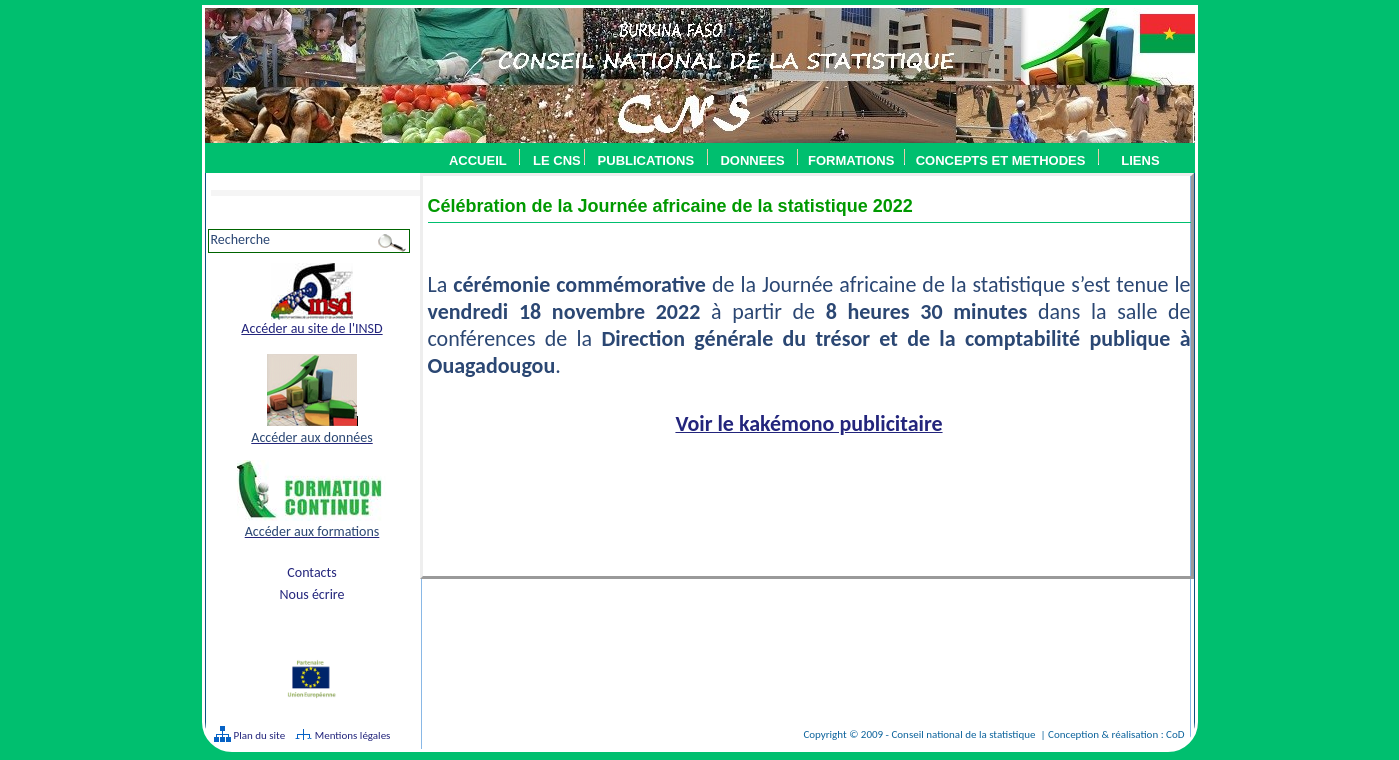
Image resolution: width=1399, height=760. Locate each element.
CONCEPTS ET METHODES (995, 160)
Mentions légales (353, 735)
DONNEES (752, 160)
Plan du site (258, 735)
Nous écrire (311, 594)
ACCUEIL (478, 160)
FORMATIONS (851, 160)
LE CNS (557, 160)
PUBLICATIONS (646, 160)
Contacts (311, 572)
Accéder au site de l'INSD (311, 328)
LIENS (1140, 160)
